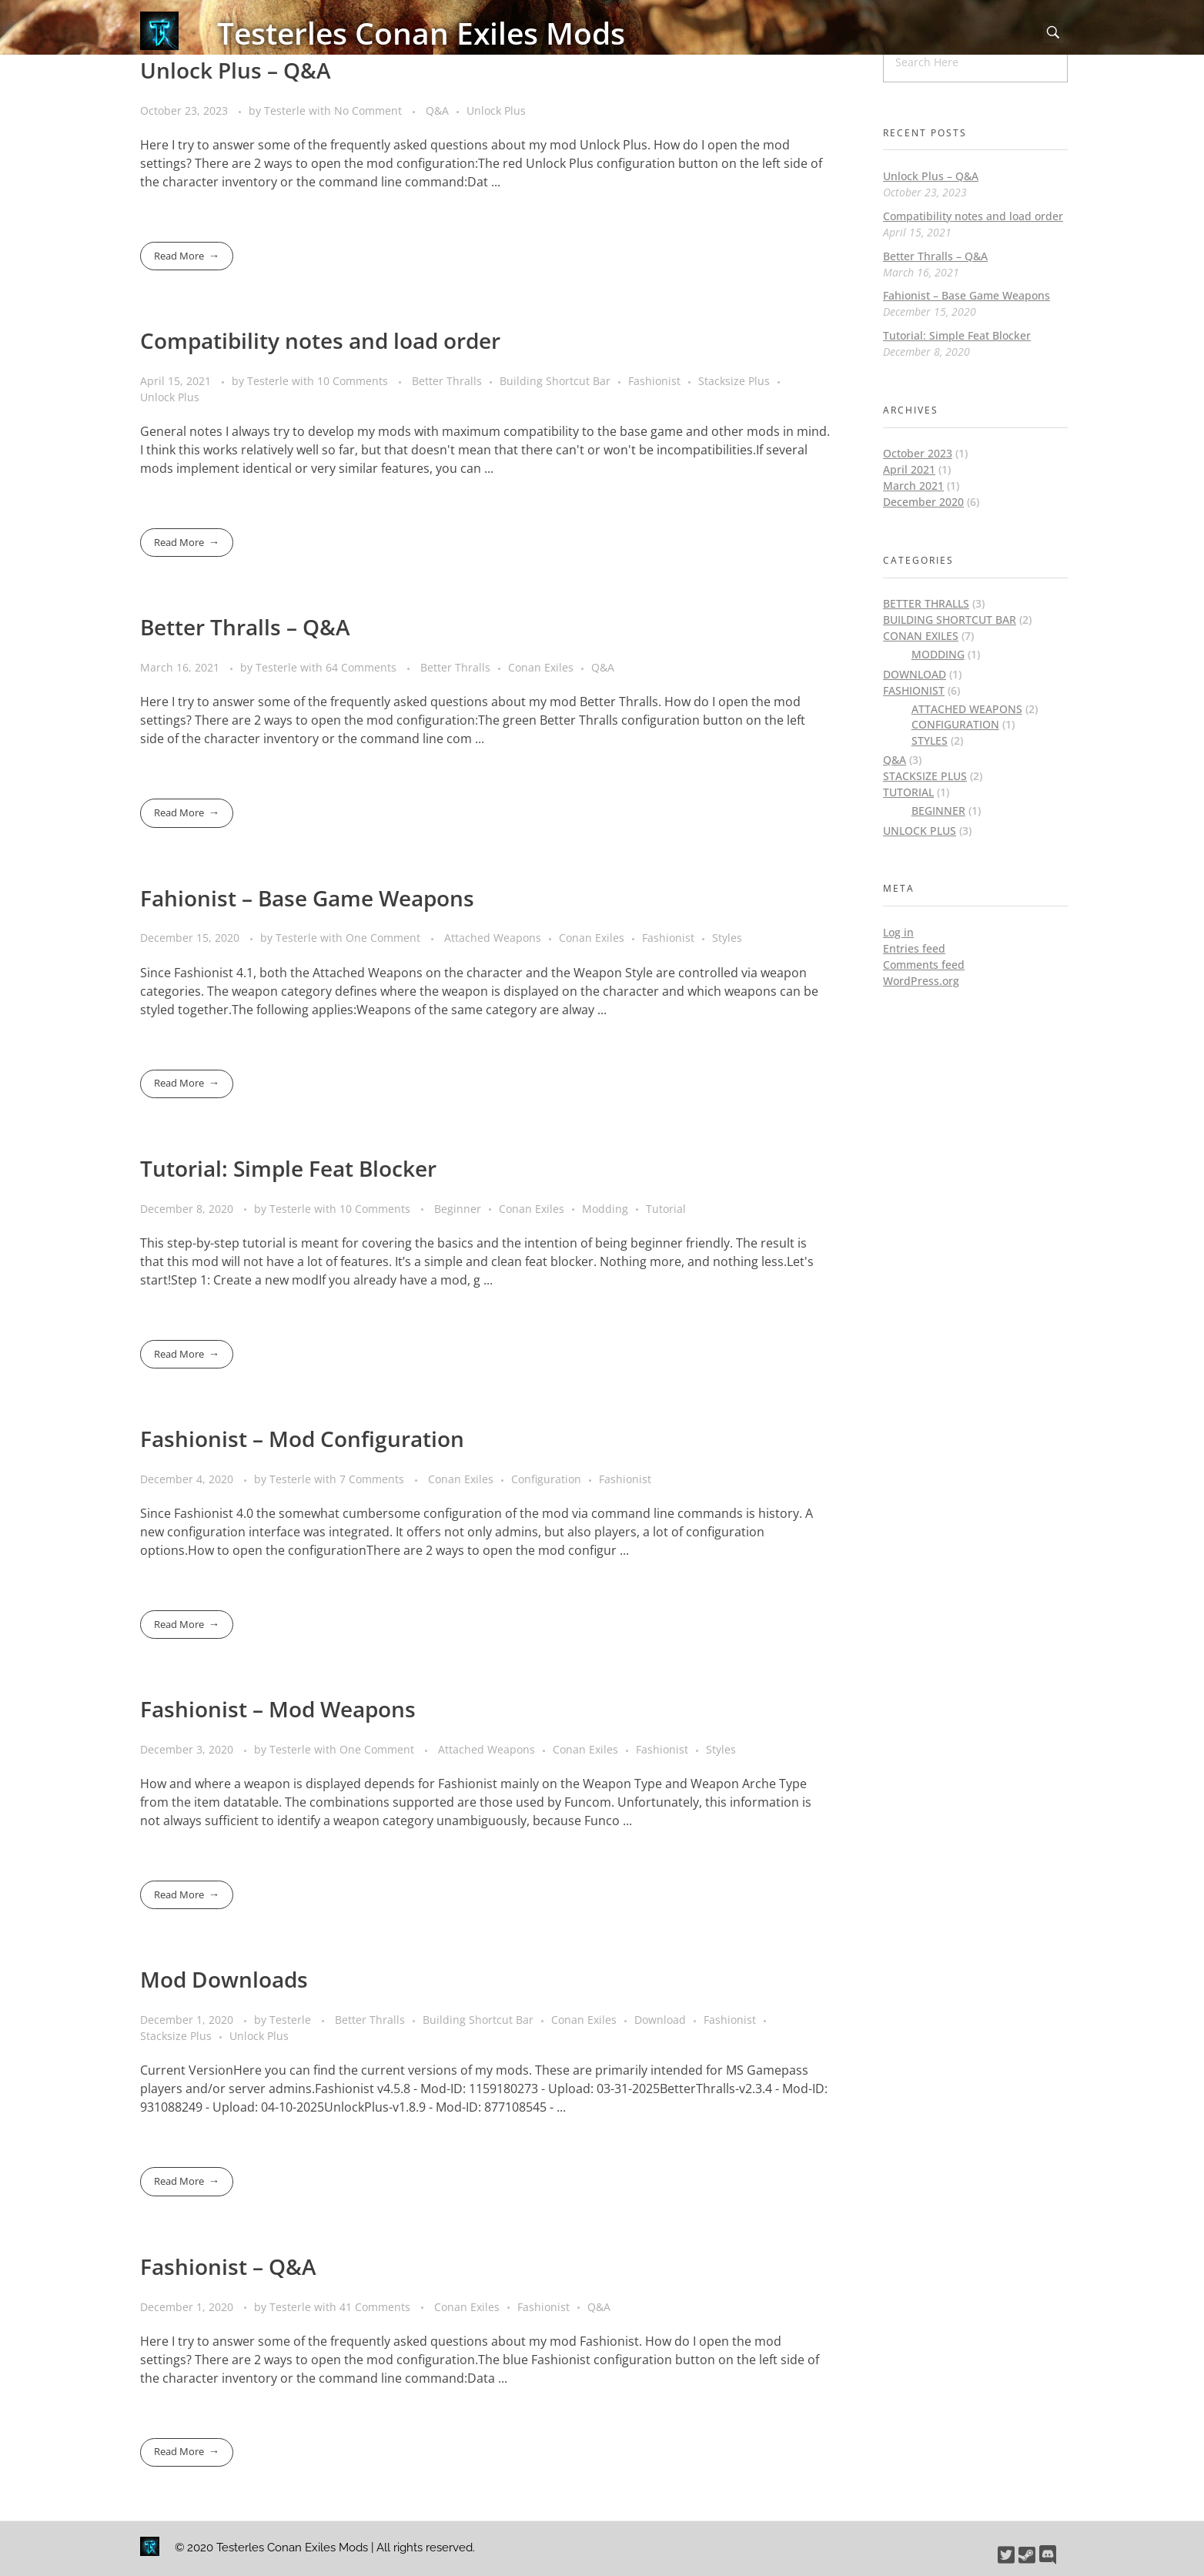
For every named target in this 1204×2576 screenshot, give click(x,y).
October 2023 (917, 453)
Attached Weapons (492, 937)
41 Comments (374, 2307)
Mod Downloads (224, 1979)
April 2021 (909, 469)
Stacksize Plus (734, 381)
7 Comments (371, 1479)
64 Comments (361, 667)
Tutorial (666, 1208)
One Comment (383, 937)
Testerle (286, 110)
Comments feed (924, 964)
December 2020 (923, 501)
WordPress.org (921, 980)
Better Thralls (447, 381)
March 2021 (913, 485)
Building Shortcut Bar (555, 381)
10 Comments (352, 381)
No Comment (368, 110)
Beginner (457, 1208)
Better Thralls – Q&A (245, 626)
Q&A (437, 110)
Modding (605, 1208)
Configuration (546, 1479)
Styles (727, 937)
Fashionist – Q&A (228, 2266)
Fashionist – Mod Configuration (302, 1438)
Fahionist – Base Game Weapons (307, 898)
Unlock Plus (496, 110)
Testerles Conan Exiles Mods (421, 32)
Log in (898, 932)
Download (660, 2019)
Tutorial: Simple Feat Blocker (288, 1168)
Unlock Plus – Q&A (235, 70)
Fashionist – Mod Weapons (278, 1708)
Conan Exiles (541, 667)
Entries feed (914, 948)
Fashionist (654, 381)
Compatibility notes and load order (320, 340)
